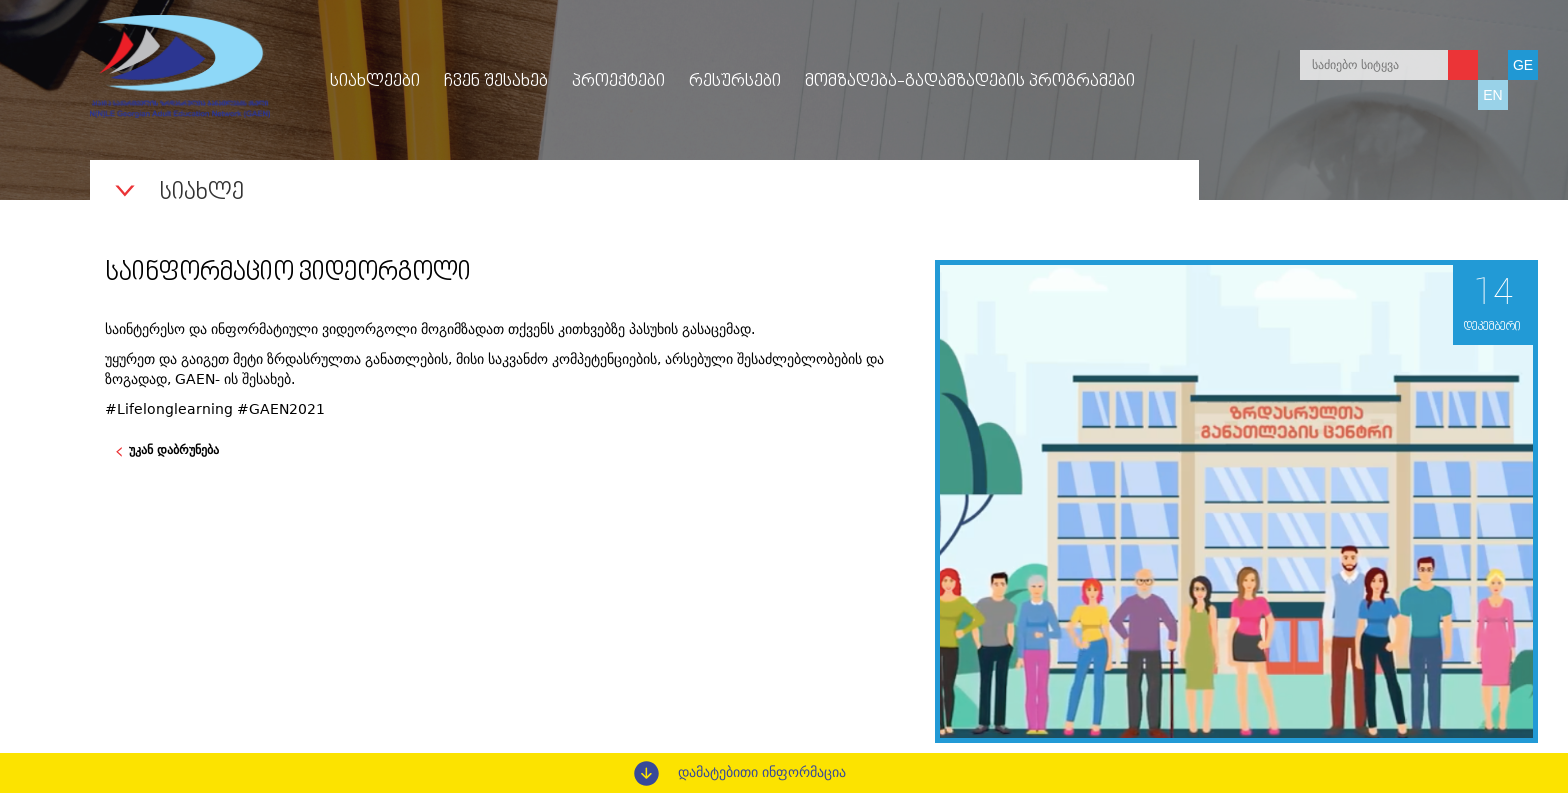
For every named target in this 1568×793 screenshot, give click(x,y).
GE (1523, 65)
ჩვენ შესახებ (496, 82)
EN (1492, 95)
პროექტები (618, 82)
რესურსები (735, 82)
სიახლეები (375, 82)
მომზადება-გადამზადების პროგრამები (970, 82)
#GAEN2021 (281, 409)
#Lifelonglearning (169, 409)
